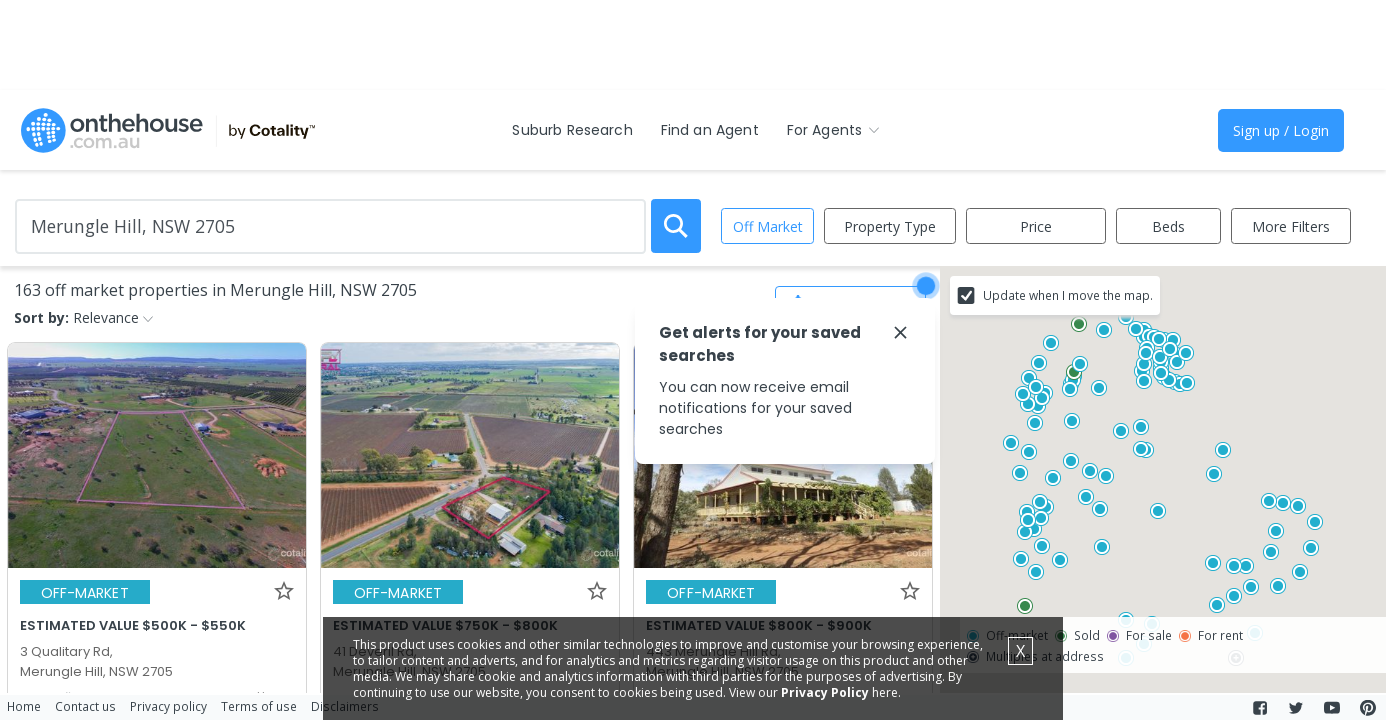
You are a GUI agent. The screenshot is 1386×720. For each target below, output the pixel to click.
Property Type (890, 226)
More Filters (1291, 226)
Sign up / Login (1281, 130)
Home (24, 706)
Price (1036, 226)
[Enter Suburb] (330, 226)
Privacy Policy (825, 692)
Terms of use (259, 706)
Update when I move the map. (1068, 295)
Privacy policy (168, 706)
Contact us (85, 706)
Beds (1168, 226)
